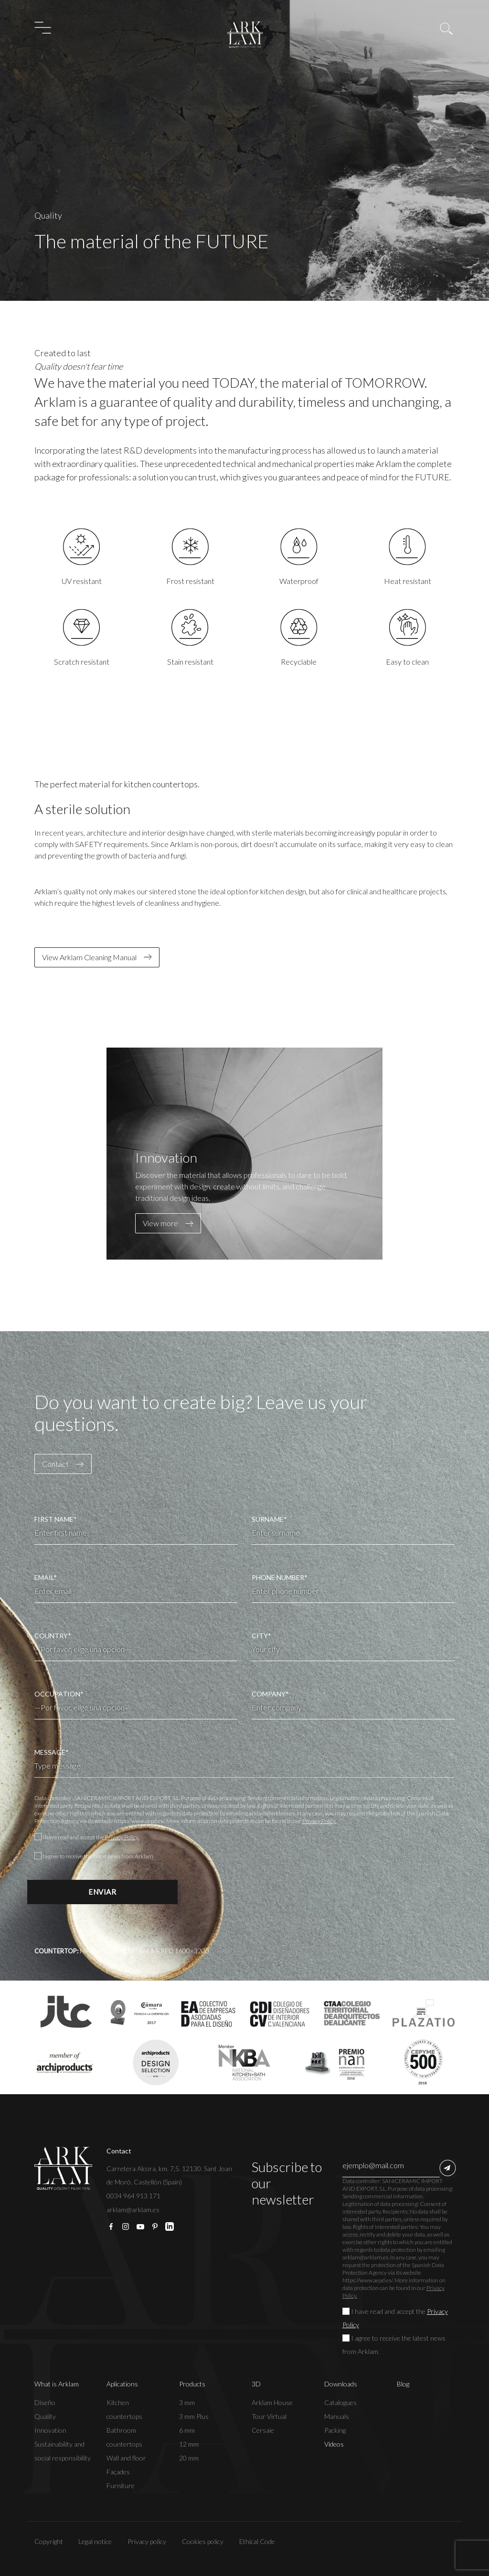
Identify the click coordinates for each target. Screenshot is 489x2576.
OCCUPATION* (135, 1701)
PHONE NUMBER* (353, 1588)
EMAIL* (135, 1588)
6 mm (187, 2430)
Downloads (340, 2384)
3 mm (187, 2402)
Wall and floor (126, 2458)
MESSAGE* (244, 1763)
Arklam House (272, 2402)
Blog (403, 2384)
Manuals (336, 2416)
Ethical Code (257, 2541)
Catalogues (340, 2402)
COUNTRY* (135, 1643)
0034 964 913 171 (133, 2196)
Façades (118, 2472)
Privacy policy (147, 2541)
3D (256, 2384)
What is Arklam (56, 2384)
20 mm (189, 2458)
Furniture (120, 2485)
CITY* (353, 1646)
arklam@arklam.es (132, 2209)
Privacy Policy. (319, 1820)
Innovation (50, 2430)
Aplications (122, 2384)
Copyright (48, 2541)
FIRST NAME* (135, 1530)
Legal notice (95, 2541)
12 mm (189, 2444)
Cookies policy (202, 2541)
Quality (45, 2416)
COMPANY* (353, 1704)
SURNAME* (353, 1530)
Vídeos (334, 2444)
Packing (335, 2430)
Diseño (44, 2402)
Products (192, 2384)
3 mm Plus (194, 2416)
